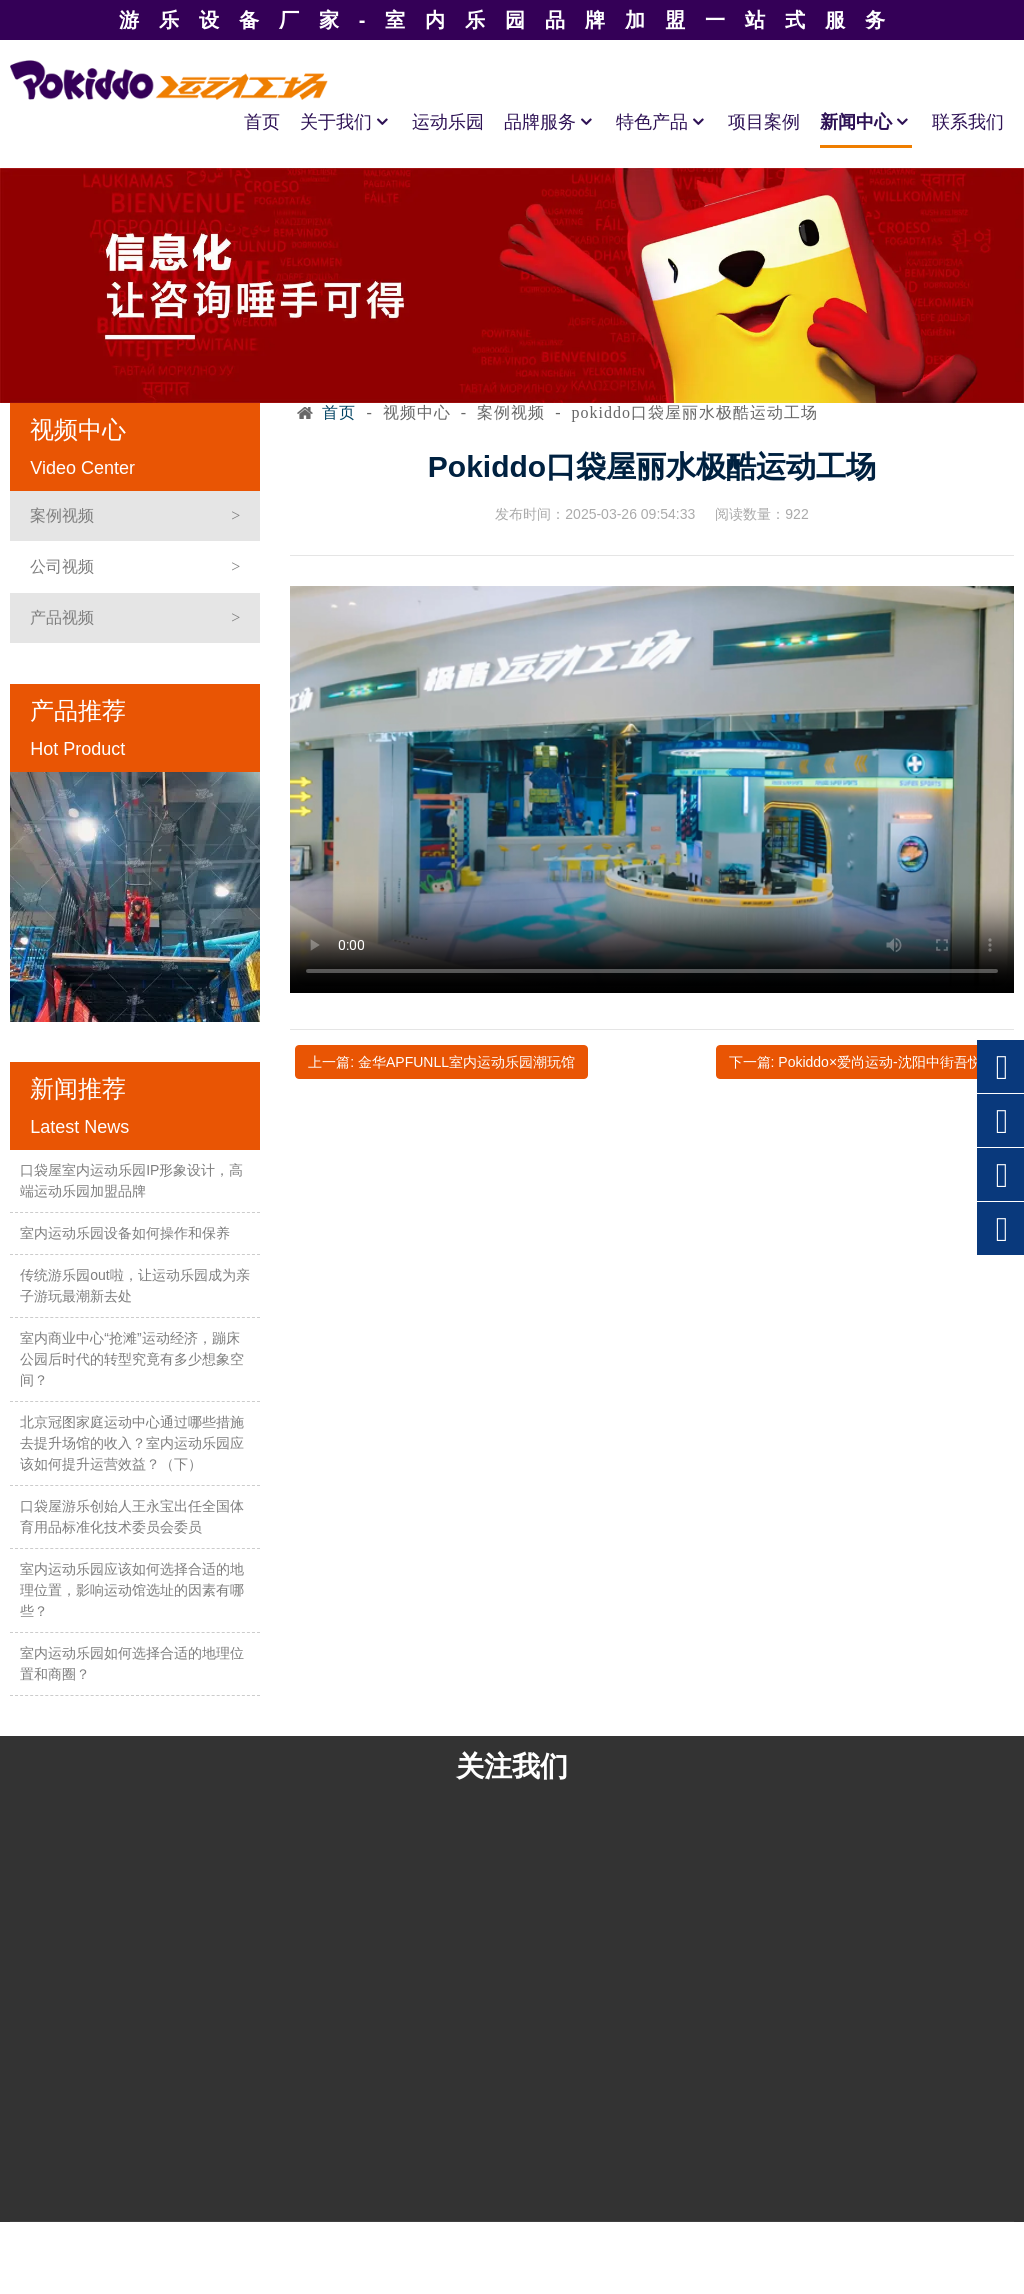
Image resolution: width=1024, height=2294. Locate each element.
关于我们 (346, 122)
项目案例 (764, 122)
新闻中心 (866, 122)
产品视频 (62, 617)
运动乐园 (448, 122)
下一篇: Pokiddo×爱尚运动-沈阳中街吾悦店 (862, 1062)
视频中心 (417, 412)
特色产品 (662, 122)
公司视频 (62, 566)
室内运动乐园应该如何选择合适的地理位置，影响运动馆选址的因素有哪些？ (132, 1590)
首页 (262, 122)
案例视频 (62, 515)
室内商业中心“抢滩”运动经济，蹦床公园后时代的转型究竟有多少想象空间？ (132, 1359)
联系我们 (968, 122)
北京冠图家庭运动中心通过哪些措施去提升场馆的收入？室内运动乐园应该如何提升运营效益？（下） (132, 1443)
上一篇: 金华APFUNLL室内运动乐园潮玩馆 (441, 1062)
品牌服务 (550, 122)
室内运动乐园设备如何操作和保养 (125, 1233)
